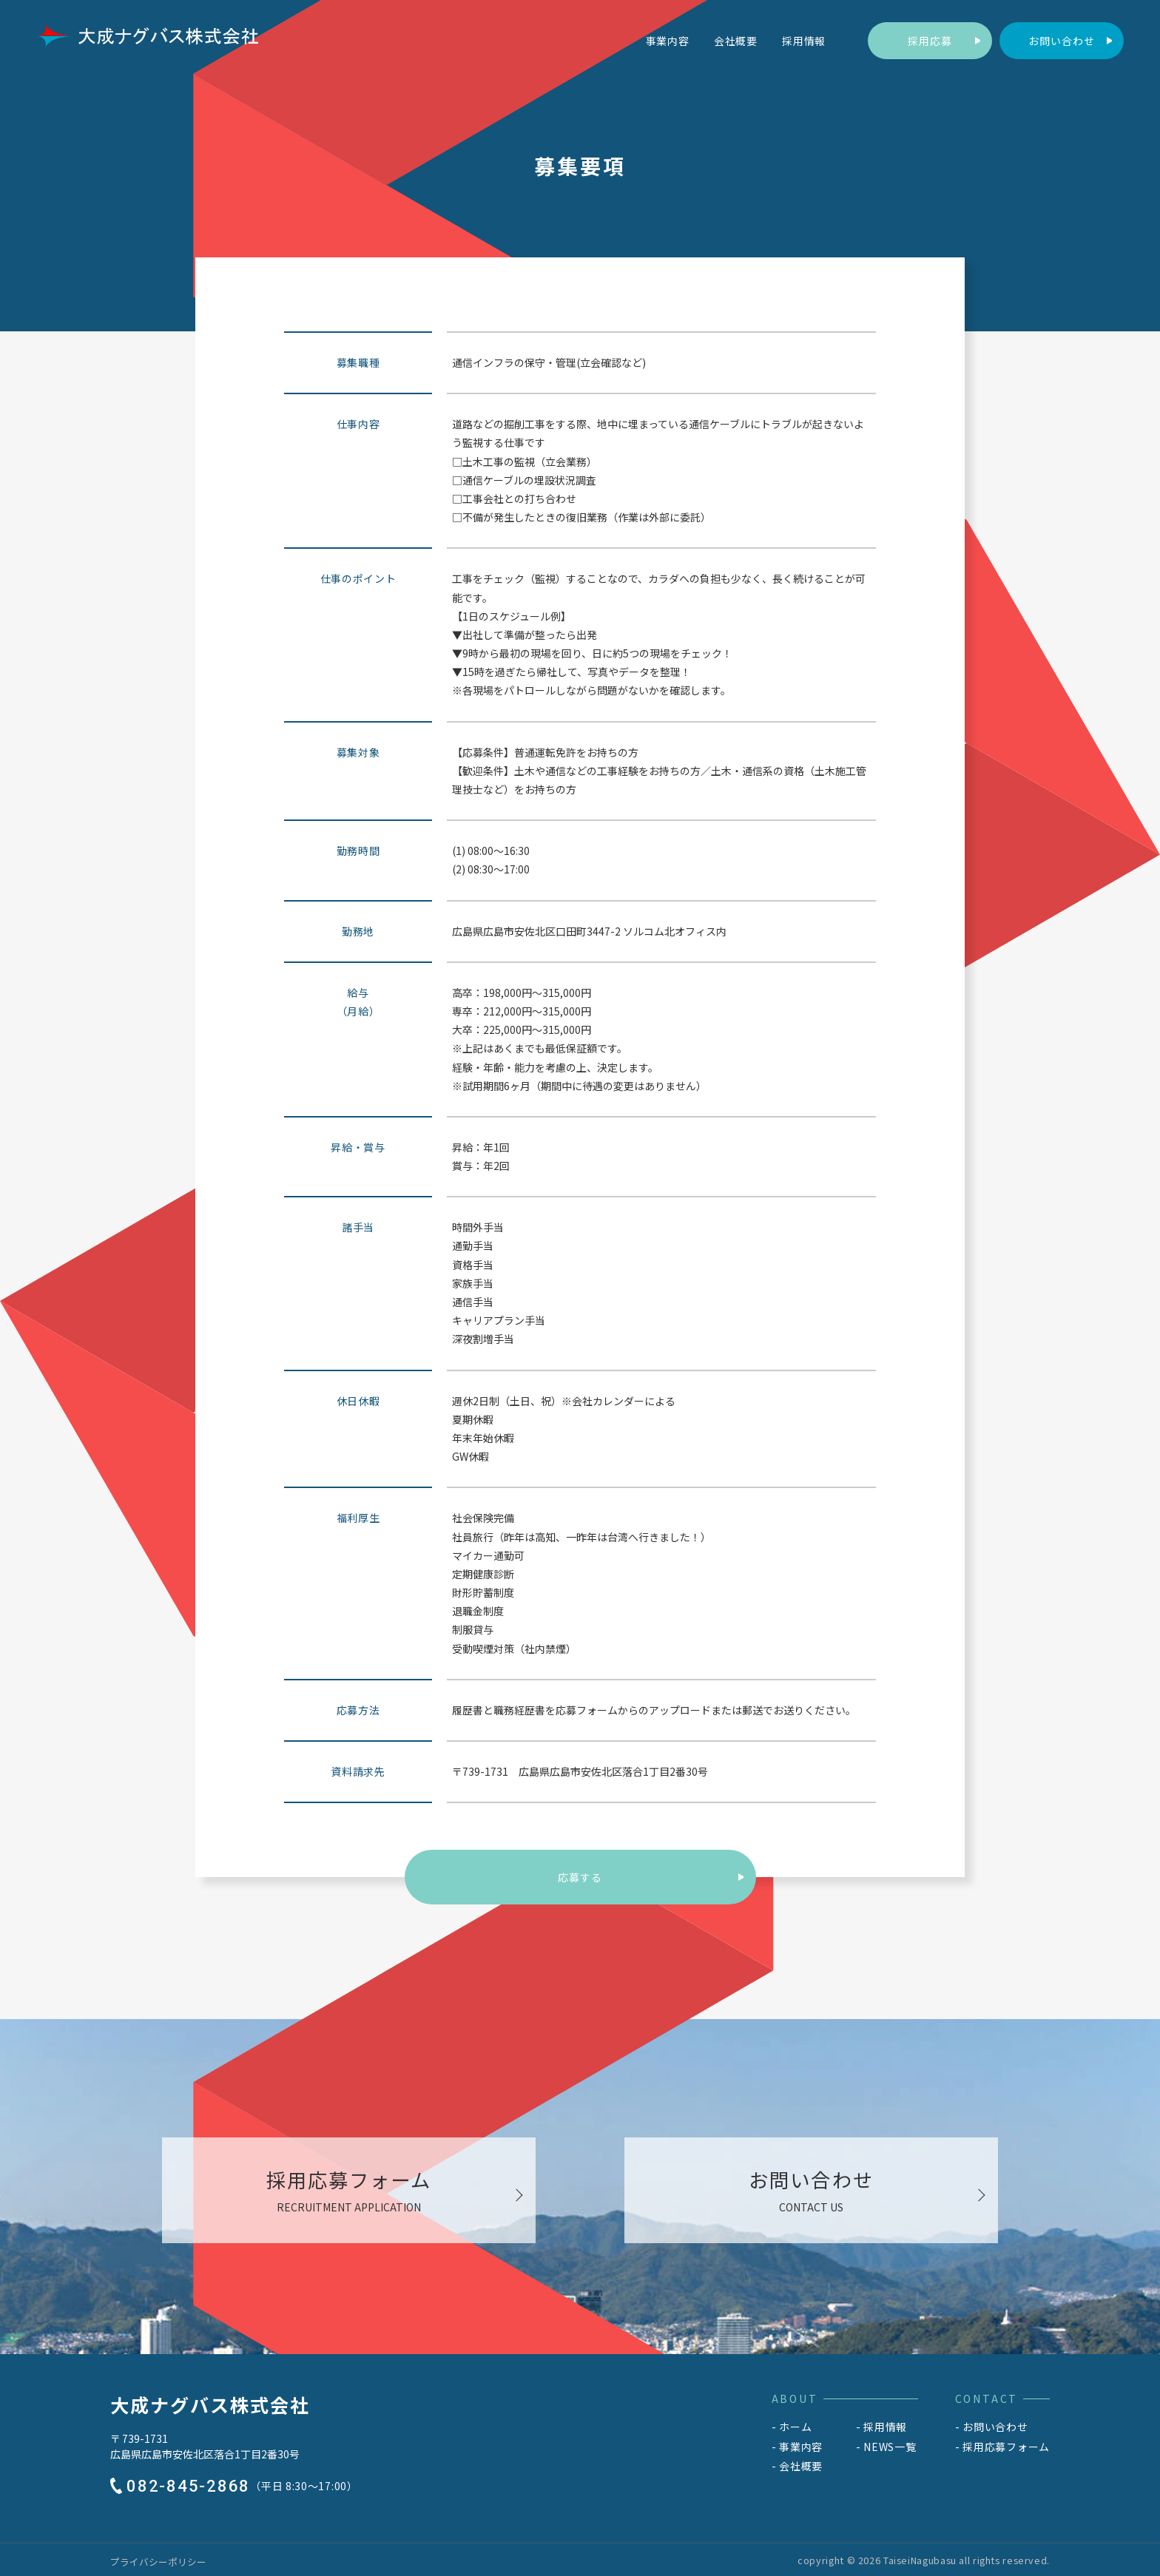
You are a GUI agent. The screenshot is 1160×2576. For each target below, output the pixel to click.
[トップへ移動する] (147, 36)
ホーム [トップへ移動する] (795, 2426)
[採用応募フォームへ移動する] (930, 40)
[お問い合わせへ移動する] (1061, 40)
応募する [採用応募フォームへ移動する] (580, 1877)
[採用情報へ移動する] (804, 40)
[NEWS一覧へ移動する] (886, 2447)
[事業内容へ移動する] (667, 40)
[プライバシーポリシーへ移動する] (158, 2562)
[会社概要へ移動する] (735, 40)
